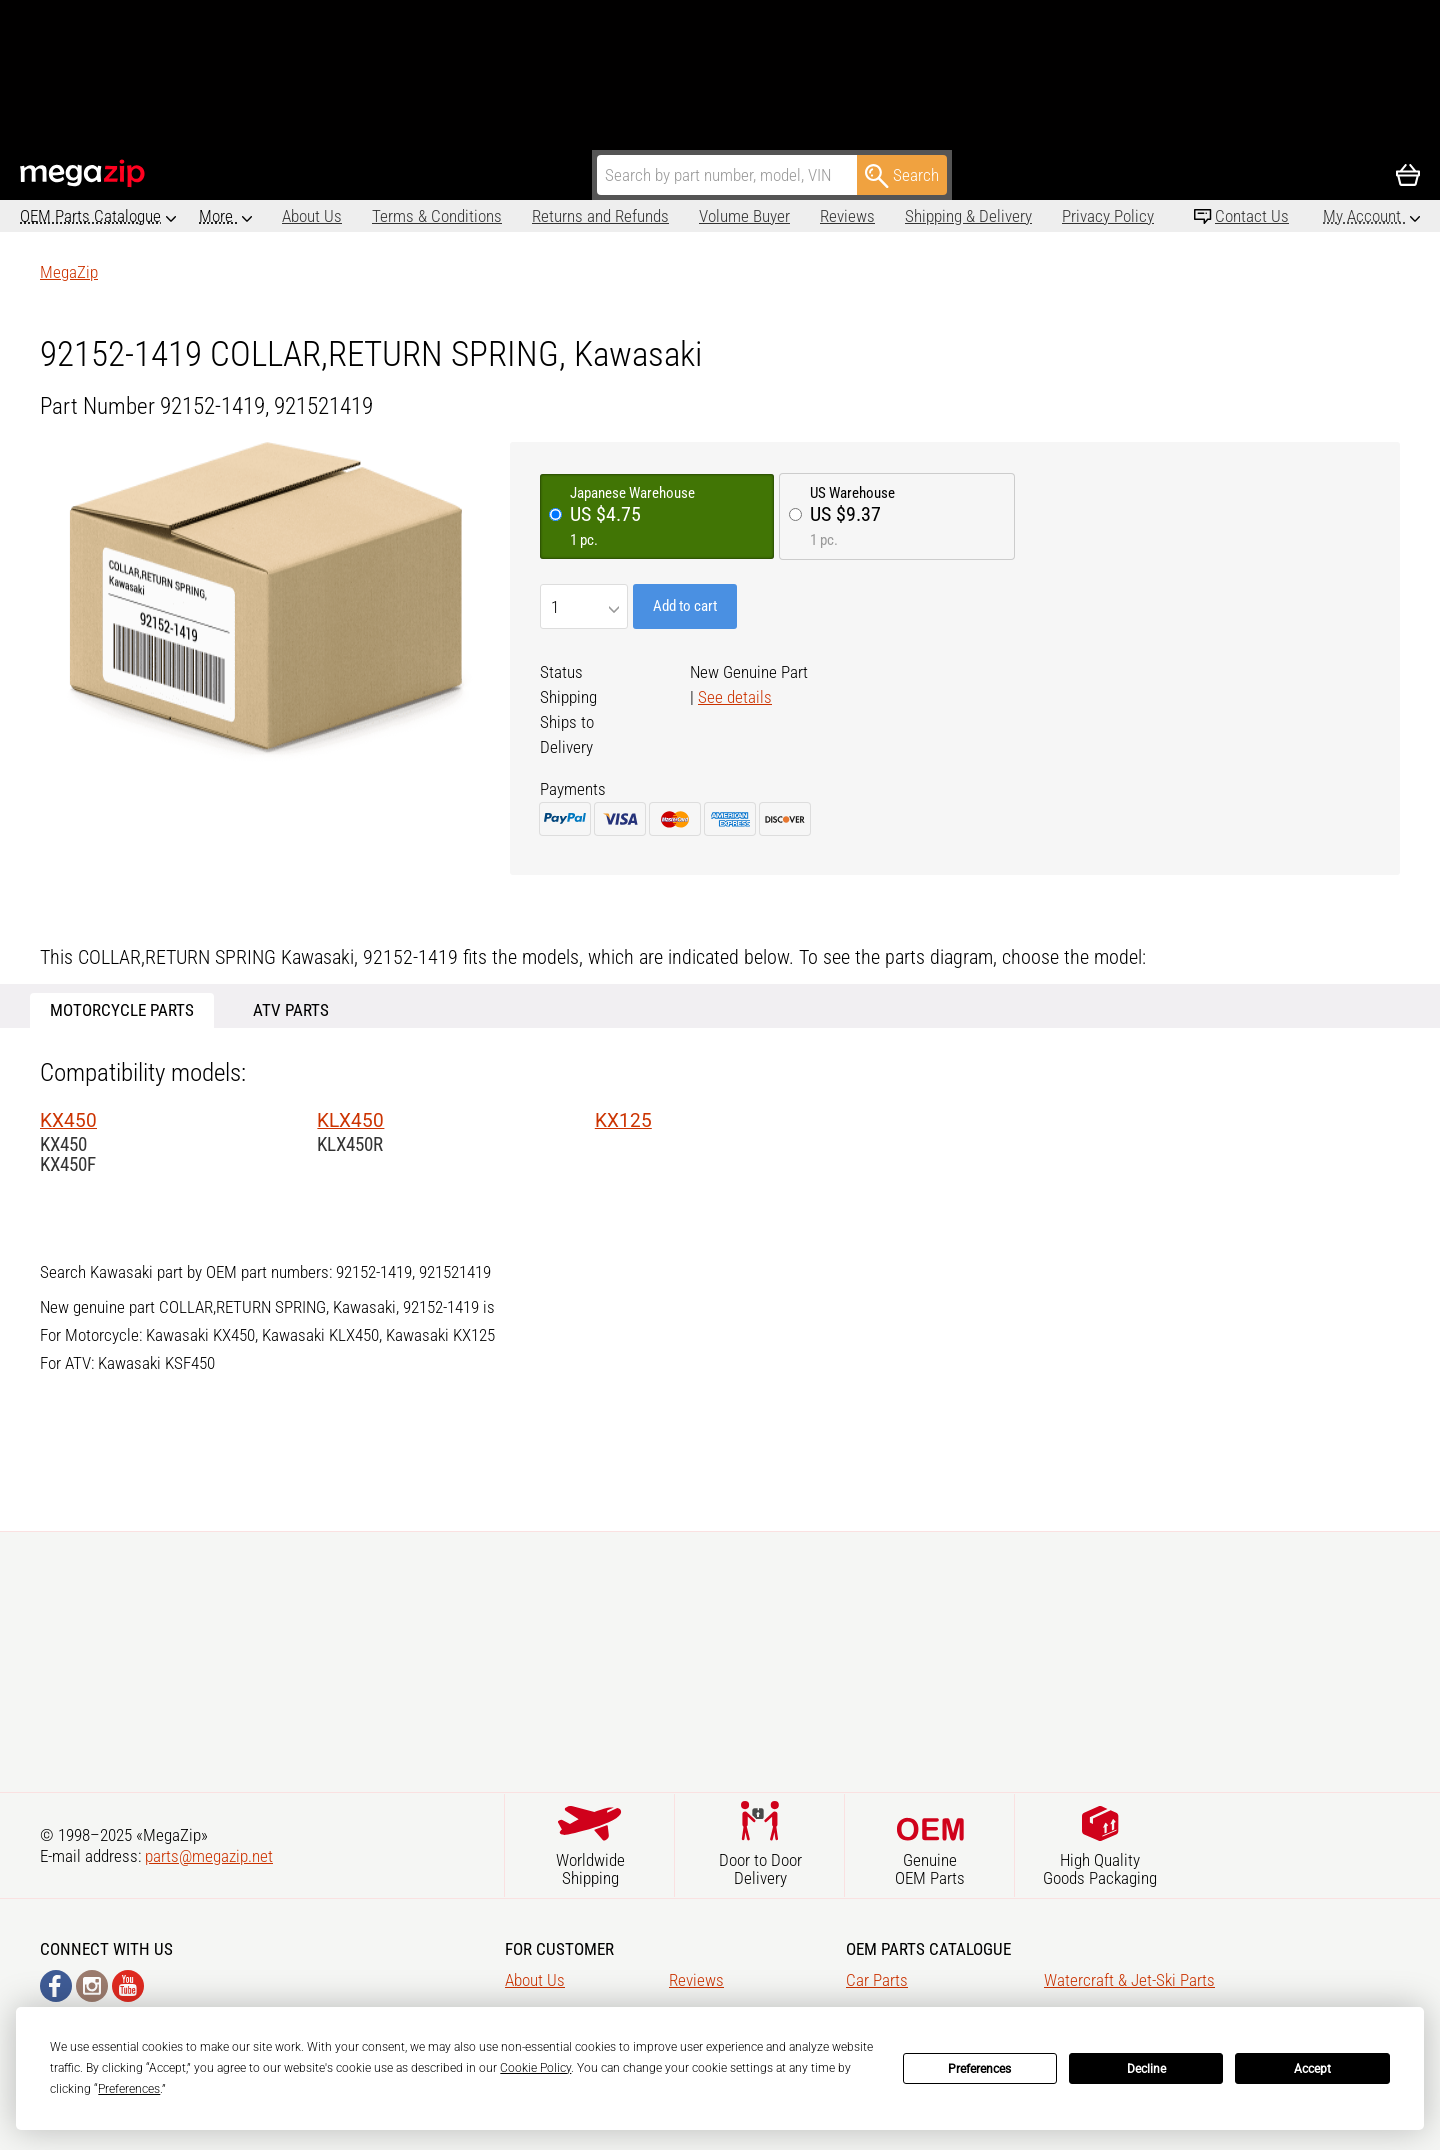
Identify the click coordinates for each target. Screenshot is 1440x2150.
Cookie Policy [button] (535, 2068)
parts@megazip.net (209, 1856)
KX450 (68, 1120)
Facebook (56, 1986)
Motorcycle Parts (122, 1010)
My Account (1364, 216)
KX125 (623, 1120)
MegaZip (83, 173)
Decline (1146, 2069)
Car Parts (877, 1980)
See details (735, 697)
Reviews (764, 216)
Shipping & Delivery (885, 216)
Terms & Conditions (354, 216)
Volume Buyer (661, 216)
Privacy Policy (1025, 216)
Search (902, 176)
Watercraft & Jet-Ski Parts (1129, 1980)
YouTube (128, 1986)
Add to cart (685, 606)
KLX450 (350, 1120)
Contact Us (1252, 216)
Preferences (979, 2069)
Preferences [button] (129, 2089)
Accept (1312, 2069)
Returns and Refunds (517, 216)
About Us (229, 216)
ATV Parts (291, 1010)
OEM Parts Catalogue (90, 216)
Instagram (92, 1986)
